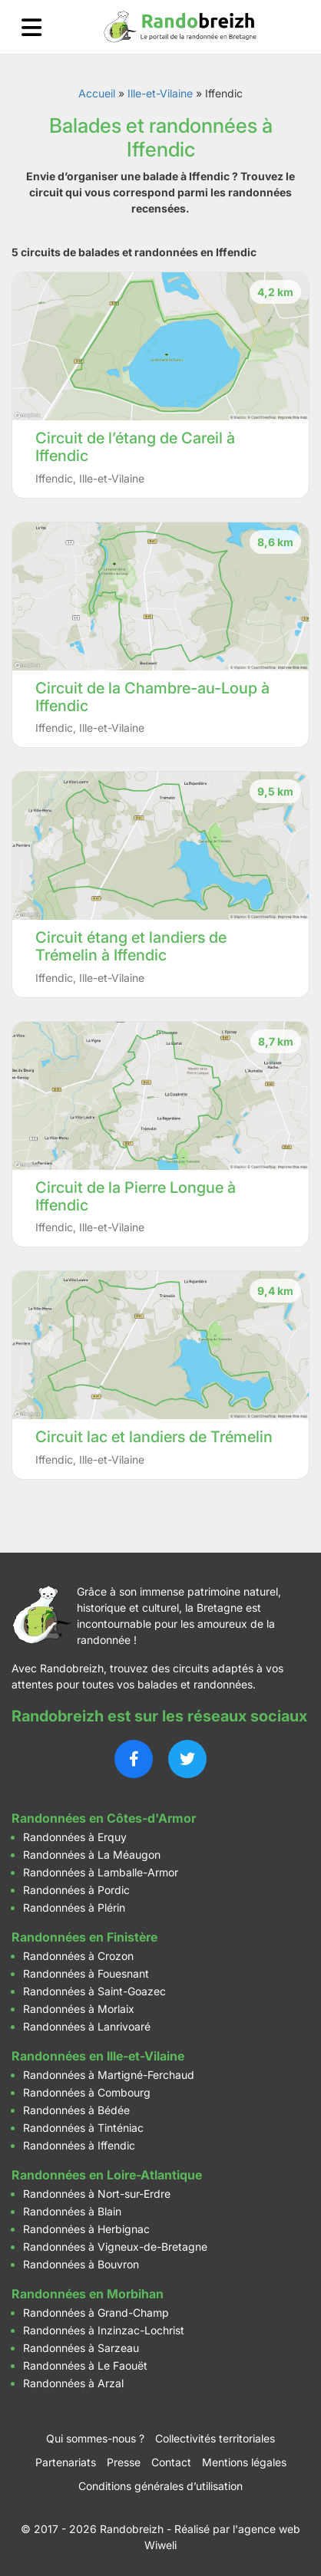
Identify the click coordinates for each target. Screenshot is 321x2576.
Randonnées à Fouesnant (86, 1973)
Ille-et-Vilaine (160, 93)
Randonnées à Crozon (78, 1955)
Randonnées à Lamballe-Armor (100, 1872)
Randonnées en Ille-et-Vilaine (98, 2056)
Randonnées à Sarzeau (81, 2347)
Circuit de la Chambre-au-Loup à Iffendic (152, 697)
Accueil (96, 93)
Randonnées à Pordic (76, 1889)
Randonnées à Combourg (87, 2092)
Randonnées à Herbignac (86, 2228)
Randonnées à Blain (72, 2211)
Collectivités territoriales (215, 2438)
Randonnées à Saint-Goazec (94, 1991)
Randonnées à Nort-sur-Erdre (96, 2193)
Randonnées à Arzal (73, 2383)
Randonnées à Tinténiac (83, 2127)
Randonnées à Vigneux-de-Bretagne (115, 2246)
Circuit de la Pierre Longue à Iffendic (135, 1196)
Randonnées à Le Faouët (85, 2365)
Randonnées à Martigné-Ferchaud (108, 2074)
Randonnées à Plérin (74, 1907)
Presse (124, 2462)
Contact (171, 2462)
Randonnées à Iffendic (79, 2145)
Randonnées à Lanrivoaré (87, 2026)
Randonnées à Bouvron (81, 2264)
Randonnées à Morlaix (78, 2008)
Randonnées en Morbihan (88, 2293)
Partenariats (65, 2462)
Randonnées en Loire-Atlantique (107, 2174)
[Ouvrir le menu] (31, 27)
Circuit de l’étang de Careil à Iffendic (135, 447)
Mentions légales (244, 2462)
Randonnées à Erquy (75, 1836)
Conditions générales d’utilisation (160, 2485)
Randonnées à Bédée (76, 2109)
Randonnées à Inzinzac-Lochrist (103, 2330)
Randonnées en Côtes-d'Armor (104, 1818)
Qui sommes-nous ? (95, 2438)
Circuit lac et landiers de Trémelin (154, 1437)
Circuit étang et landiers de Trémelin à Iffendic (131, 946)
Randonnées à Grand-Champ (96, 2312)
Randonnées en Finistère (84, 1937)
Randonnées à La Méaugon (91, 1854)
